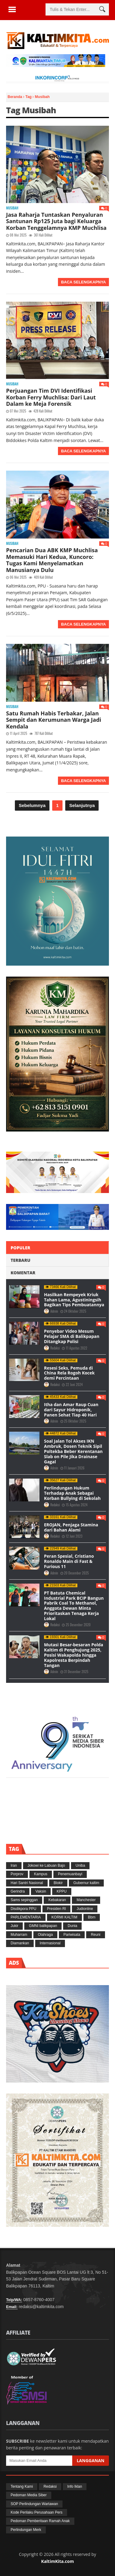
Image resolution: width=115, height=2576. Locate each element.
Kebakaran (57, 1900)
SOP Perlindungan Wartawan (34, 2504)
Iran (14, 1865)
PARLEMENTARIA (26, 1917)
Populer (20, 1248)
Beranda (15, 97)
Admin (54, 1311)
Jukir (14, 1926)
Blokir (58, 1883)
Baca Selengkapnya (83, 282)
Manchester (86, 1900)
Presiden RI (56, 1909)
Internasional (50, 1943)
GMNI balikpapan (43, 1926)
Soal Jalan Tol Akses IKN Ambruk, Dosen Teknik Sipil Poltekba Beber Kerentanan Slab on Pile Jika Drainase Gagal (73, 1451)
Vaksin (41, 1891)
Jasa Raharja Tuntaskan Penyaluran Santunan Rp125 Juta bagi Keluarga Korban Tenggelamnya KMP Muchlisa (56, 221)
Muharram (19, 1934)
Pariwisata (71, 1934)
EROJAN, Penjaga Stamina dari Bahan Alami (71, 1527)
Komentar (23, 1273)
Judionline (84, 1909)
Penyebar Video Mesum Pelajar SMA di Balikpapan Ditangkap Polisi (71, 1336)
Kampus (40, 1874)
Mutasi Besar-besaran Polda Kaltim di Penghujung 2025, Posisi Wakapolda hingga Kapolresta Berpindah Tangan (73, 1655)
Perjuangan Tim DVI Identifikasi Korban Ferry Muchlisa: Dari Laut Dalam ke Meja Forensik (51, 397)
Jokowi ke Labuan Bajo (46, 1865)
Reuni (95, 1934)
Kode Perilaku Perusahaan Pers (37, 2512)
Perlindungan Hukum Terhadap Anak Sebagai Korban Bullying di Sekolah (72, 1493)
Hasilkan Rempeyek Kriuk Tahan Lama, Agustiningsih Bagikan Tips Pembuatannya (74, 1300)
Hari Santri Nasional (27, 1883)
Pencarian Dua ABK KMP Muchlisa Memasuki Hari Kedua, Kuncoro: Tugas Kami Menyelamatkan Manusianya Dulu (52, 560)
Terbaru (20, 1260)
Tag (29, 97)
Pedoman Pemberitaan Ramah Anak (40, 2521)
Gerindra (18, 1891)
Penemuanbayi (70, 1874)
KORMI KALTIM (64, 1917)
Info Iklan (74, 2486)
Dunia (72, 1926)
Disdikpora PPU (23, 1909)
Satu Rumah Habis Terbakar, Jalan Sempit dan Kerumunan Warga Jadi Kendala (53, 720)
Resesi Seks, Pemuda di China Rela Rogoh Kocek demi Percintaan (69, 1373)
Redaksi (55, 1348)
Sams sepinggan (24, 1900)
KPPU (62, 1891)
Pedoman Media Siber (29, 2495)
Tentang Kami (22, 2486)
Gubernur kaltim (86, 1883)
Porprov (17, 1874)
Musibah (12, 208)
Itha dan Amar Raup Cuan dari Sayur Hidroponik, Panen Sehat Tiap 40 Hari (71, 1410)
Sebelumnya (32, 805)
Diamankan (20, 1943)
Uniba (80, 1865)
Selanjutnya (82, 805)
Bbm (92, 1917)
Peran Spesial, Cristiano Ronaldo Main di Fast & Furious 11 (69, 1561)
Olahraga (45, 1934)
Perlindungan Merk (26, 2530)
